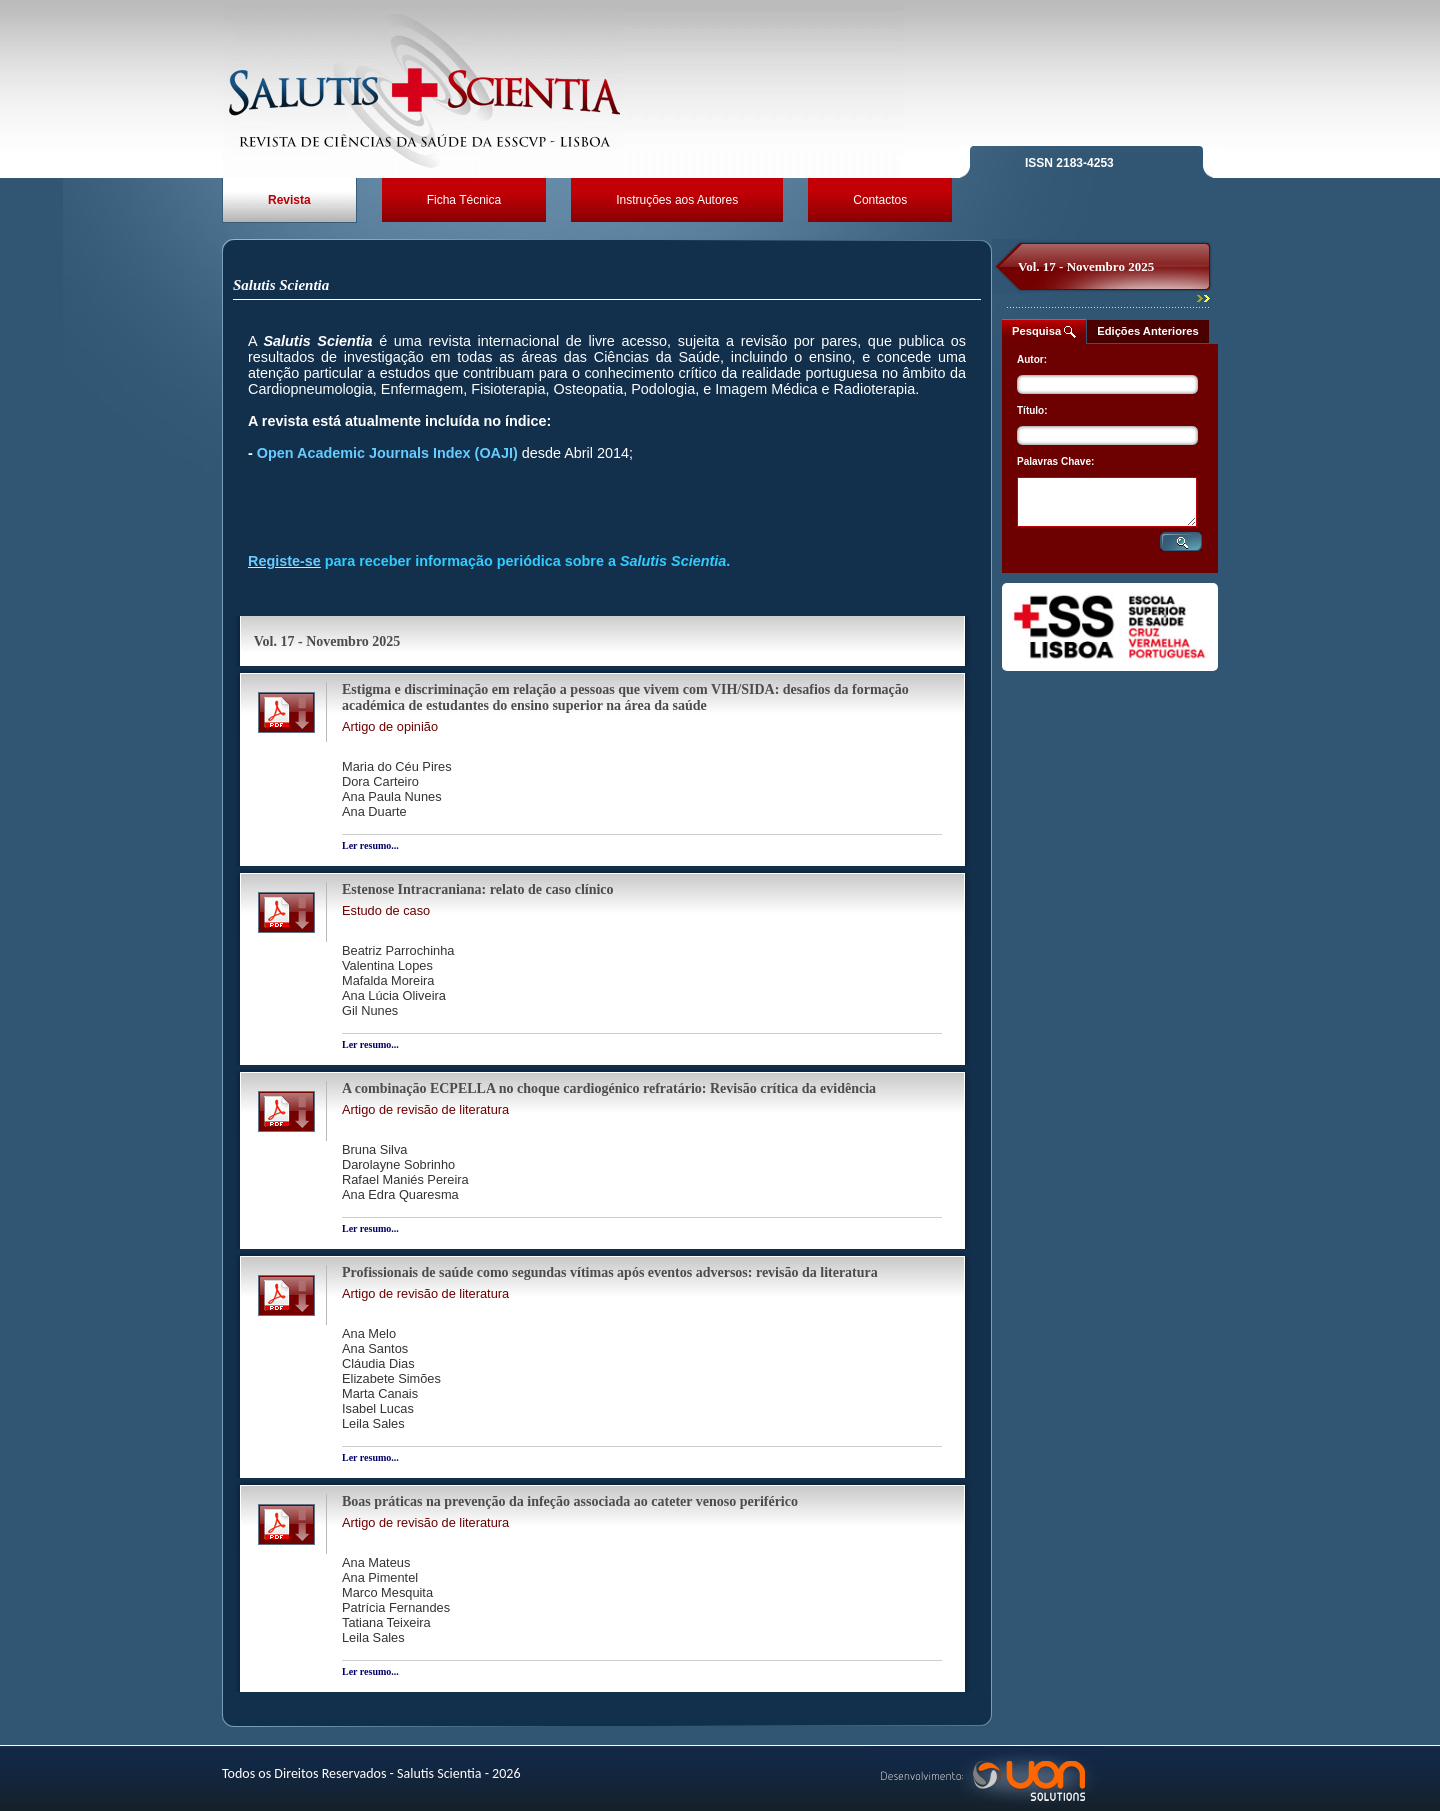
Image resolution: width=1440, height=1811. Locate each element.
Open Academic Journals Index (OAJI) (387, 453)
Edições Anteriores (1148, 331)
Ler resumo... (370, 845)
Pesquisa (1044, 331)
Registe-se (284, 561)
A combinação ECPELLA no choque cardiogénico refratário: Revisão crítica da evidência (609, 1088)
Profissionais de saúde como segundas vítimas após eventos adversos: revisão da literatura (610, 1272)
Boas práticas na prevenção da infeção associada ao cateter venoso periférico (570, 1501)
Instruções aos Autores (677, 200)
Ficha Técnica (464, 200)
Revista (289, 200)
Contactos (880, 200)
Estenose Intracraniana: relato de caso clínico (478, 889)
